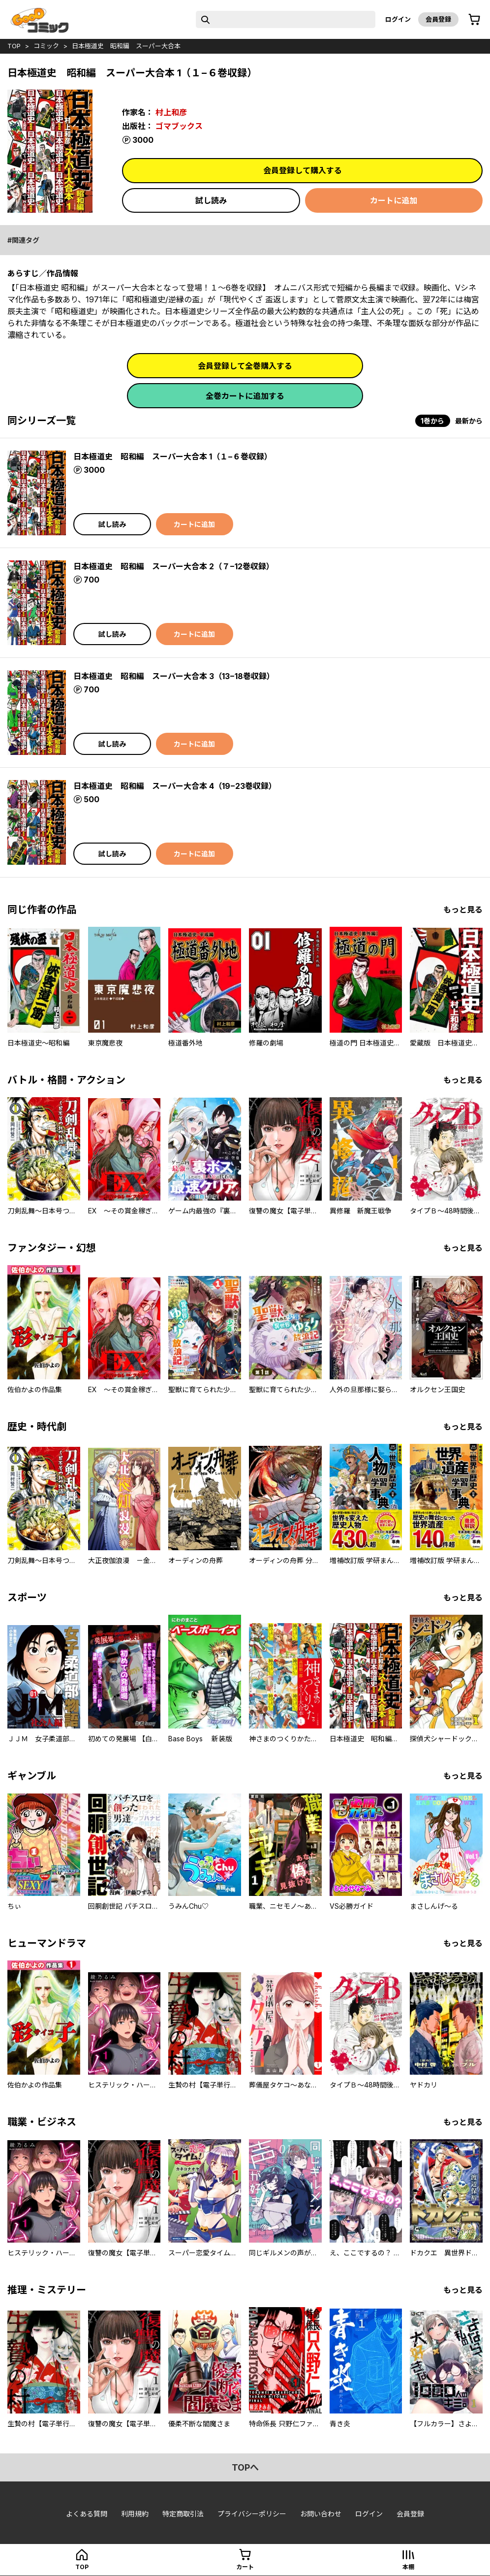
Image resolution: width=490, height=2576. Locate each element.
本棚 (408, 2567)
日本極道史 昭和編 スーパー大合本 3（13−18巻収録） (174, 676)
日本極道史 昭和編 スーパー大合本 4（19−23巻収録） (174, 786)
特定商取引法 (183, 2514)
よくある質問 (86, 2514)
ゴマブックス (179, 126)
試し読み (211, 200)
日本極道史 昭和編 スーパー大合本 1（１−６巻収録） (172, 456)
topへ (245, 2467)
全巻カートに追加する (245, 396)
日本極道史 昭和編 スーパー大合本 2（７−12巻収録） (173, 566)
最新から (469, 421)
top (14, 46)
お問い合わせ (320, 2514)
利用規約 (135, 2514)
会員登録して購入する (302, 170)
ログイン (398, 19)
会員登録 (438, 19)
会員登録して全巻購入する (245, 366)
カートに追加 (393, 200)
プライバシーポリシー (251, 2514)
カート (245, 2567)
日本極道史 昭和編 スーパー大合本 (126, 46)
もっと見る (463, 909)
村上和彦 (171, 112)
